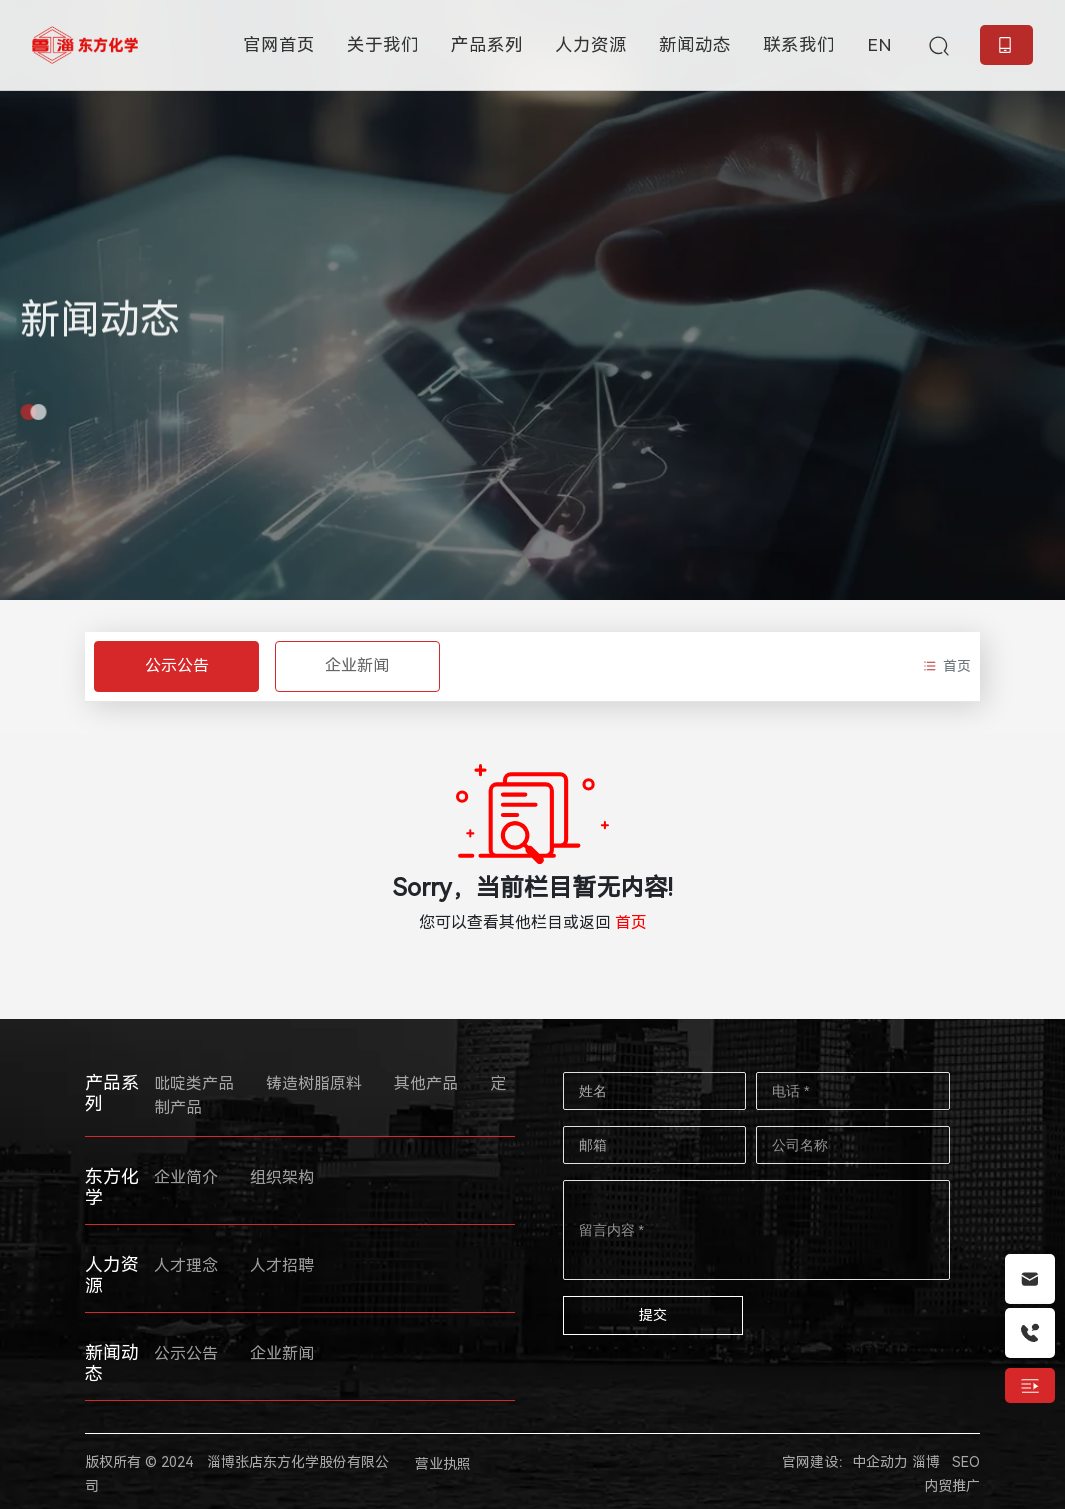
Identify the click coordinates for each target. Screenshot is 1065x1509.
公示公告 (177, 665)
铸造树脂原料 (314, 1083)
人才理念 (186, 1265)
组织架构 (282, 1177)
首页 (631, 922)
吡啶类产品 (194, 1083)
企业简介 (186, 1177)
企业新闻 (357, 665)
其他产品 (426, 1083)
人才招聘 (282, 1265)
